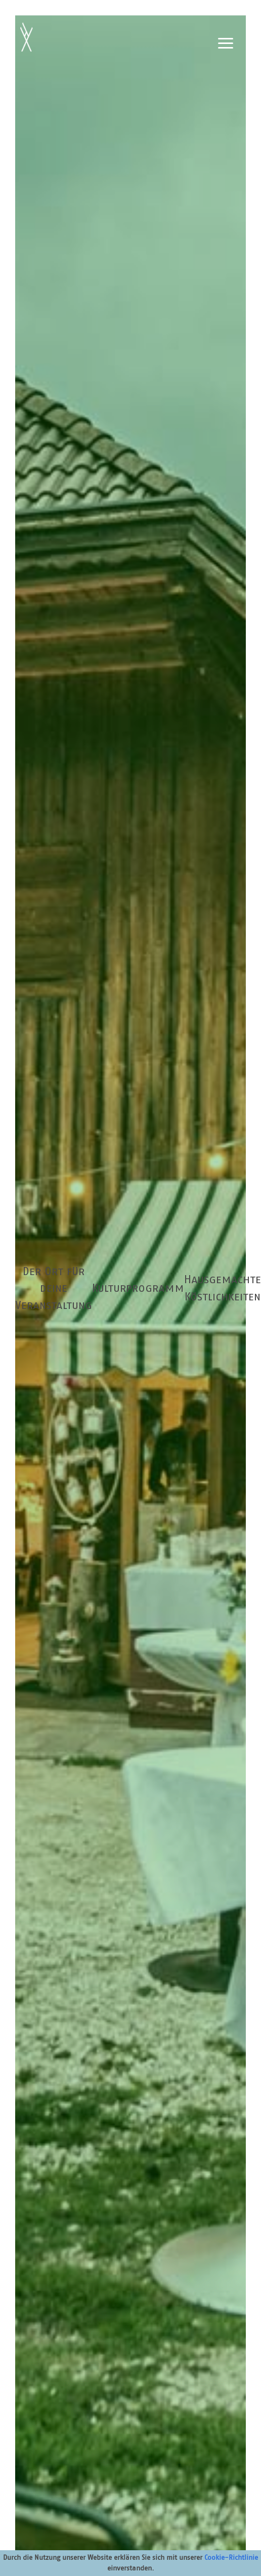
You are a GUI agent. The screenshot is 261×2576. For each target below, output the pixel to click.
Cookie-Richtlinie (231, 2557)
